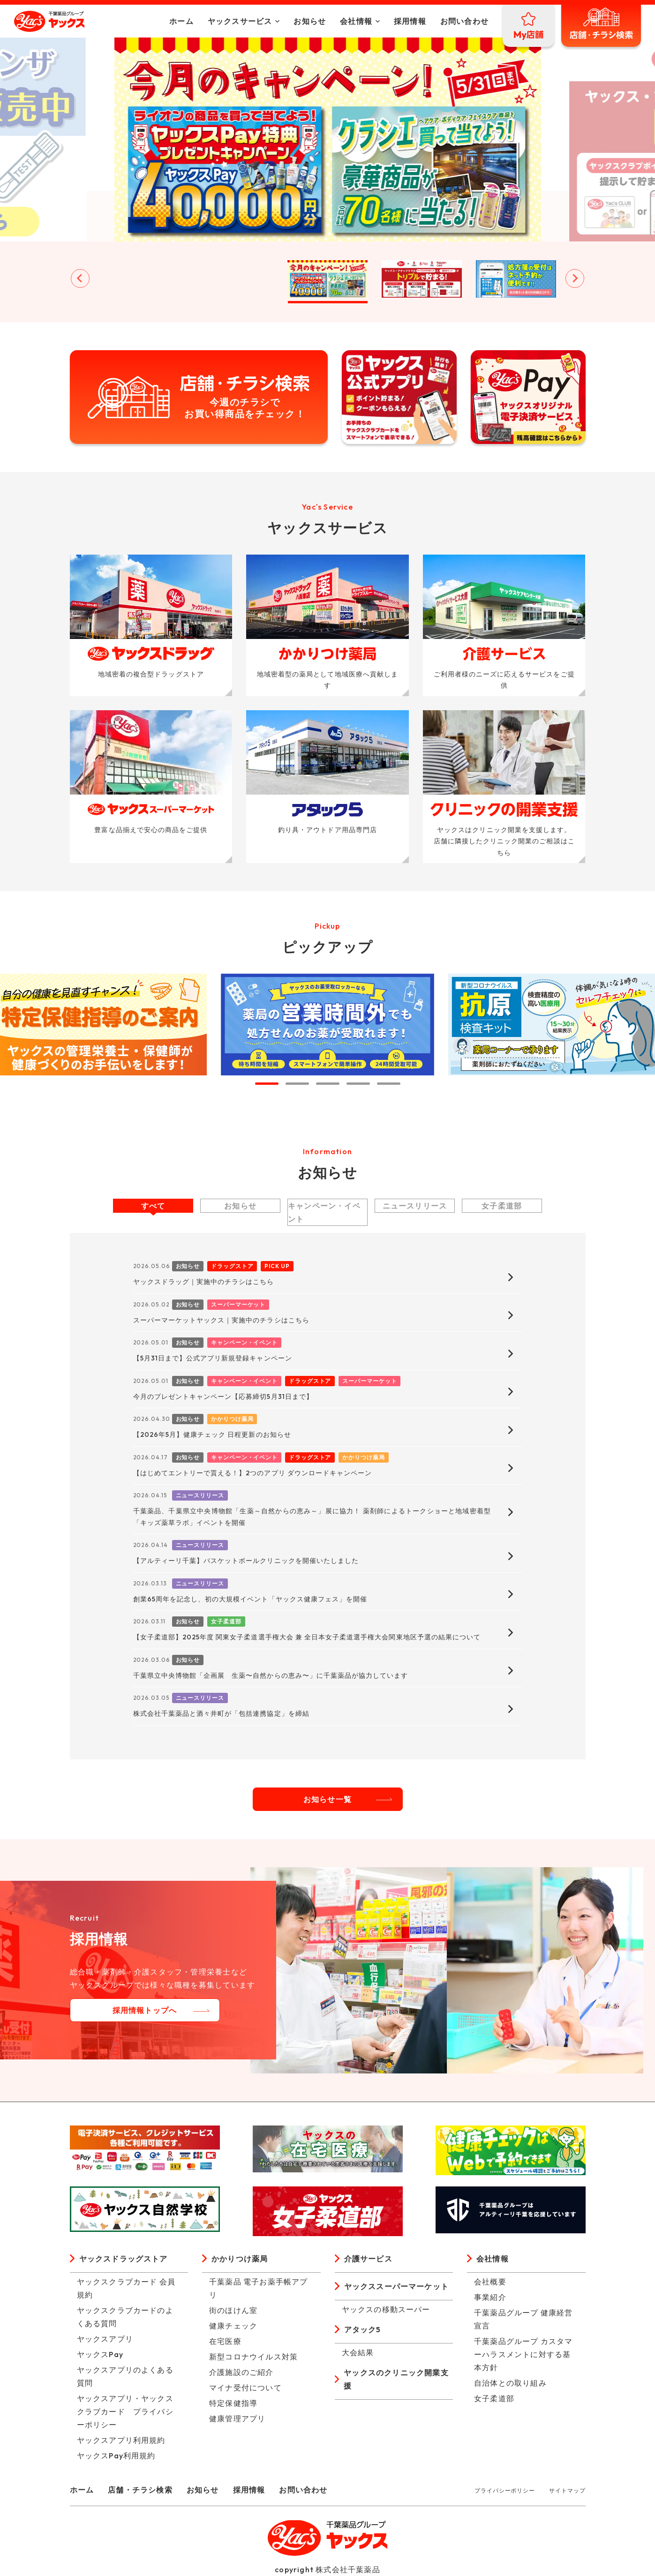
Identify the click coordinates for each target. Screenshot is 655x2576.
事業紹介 (490, 2297)
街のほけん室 (233, 2310)
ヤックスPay (100, 2354)
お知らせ (310, 21)
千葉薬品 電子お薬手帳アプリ (258, 2288)
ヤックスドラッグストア (123, 2258)
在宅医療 (225, 2341)
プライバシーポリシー (504, 2490)
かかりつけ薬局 (239, 2258)
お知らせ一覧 (327, 1799)
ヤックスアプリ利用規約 (121, 2440)
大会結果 (358, 2352)
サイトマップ (567, 2490)
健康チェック (233, 2325)
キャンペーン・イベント (324, 1212)
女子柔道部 (502, 1205)
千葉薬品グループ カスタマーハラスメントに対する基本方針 (523, 2354)
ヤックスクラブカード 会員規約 (126, 2288)
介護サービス (368, 2258)
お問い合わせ (464, 21)
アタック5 (362, 2329)
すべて (153, 1205)
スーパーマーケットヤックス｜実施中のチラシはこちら (221, 1320)
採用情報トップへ (145, 2010)
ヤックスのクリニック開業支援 (396, 2379)
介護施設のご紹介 (241, 2372)
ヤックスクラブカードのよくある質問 (125, 2317)
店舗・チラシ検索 (140, 2489)
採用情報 (410, 21)
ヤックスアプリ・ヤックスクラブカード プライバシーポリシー (125, 2411)
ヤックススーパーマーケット (396, 2286)
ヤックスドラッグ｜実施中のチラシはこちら (203, 1281)
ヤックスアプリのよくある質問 (125, 2376)
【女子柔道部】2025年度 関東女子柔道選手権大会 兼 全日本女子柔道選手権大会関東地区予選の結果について (307, 1637)
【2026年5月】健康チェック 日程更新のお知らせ (212, 1434)
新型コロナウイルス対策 (253, 2356)
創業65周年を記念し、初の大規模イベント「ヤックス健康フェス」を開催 (250, 1599)
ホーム (181, 21)
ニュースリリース (415, 1205)
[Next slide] (574, 278)
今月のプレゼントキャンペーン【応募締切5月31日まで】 (223, 1396)
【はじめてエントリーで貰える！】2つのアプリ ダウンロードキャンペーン (252, 1473)
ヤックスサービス (240, 21)
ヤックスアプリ (105, 2338)
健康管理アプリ (237, 2418)
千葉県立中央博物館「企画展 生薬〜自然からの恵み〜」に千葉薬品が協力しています (270, 1675)
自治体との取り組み (510, 2383)
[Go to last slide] (80, 278)
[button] (139, 279)
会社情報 (356, 21)
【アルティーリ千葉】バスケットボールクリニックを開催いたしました (246, 1560)
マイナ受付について (245, 2387)
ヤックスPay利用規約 (116, 2455)
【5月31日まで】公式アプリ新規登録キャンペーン (212, 1358)
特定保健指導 (233, 2403)
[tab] (267, 1083)
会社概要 (490, 2281)
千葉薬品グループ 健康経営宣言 (523, 2319)
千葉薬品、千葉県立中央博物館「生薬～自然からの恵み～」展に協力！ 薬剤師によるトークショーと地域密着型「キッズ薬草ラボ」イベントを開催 (312, 1517)
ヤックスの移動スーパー (386, 2309)
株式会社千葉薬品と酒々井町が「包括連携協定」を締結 (221, 1713)
